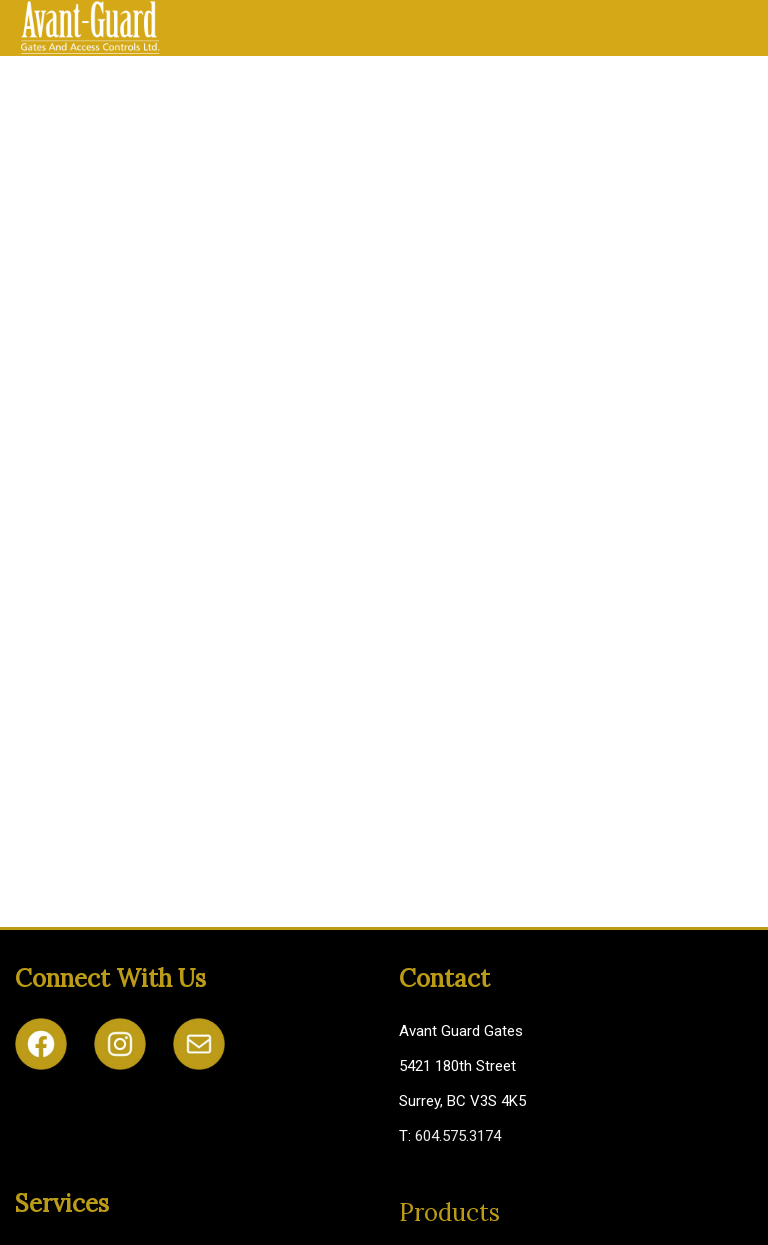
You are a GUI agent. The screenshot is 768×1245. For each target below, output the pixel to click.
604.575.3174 (458, 1136)
